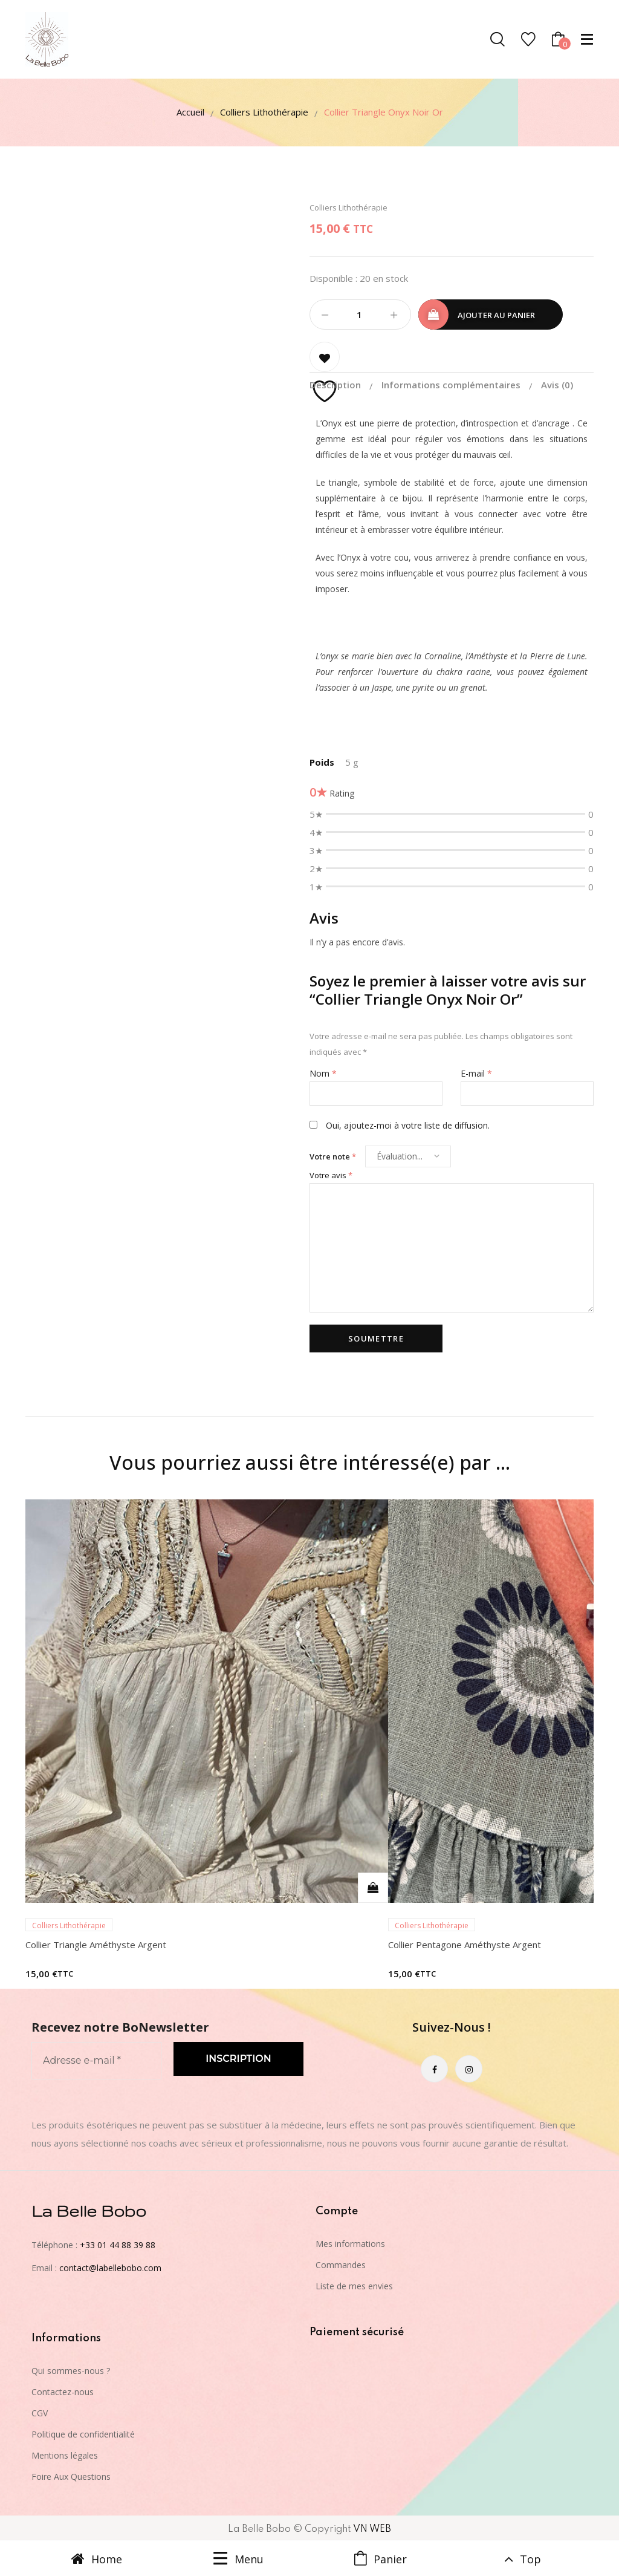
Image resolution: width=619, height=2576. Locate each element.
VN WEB (372, 2529)
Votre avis (331, 1175)
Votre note (333, 1156)
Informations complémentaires (452, 385)
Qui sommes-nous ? (70, 2370)
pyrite (423, 687)
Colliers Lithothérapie (264, 112)
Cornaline (442, 656)
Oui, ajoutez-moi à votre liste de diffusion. (400, 1125)
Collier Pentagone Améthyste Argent (464, 1945)
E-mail (476, 1073)
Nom (323, 1073)
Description (336, 385)
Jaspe (382, 687)
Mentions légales (64, 2455)
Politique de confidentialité (83, 2434)
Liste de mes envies (354, 2286)
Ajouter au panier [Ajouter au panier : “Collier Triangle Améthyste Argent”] (373, 1888)
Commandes (341, 2265)
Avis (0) (557, 385)
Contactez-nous (62, 2392)
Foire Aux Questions (71, 2476)
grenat (473, 687)
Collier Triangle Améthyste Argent (95, 1945)
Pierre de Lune (558, 656)
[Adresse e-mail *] (96, 2060)
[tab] (344, 385)
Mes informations (350, 2243)
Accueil (190, 112)
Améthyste (488, 656)
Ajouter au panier (496, 315)
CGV (39, 2413)
